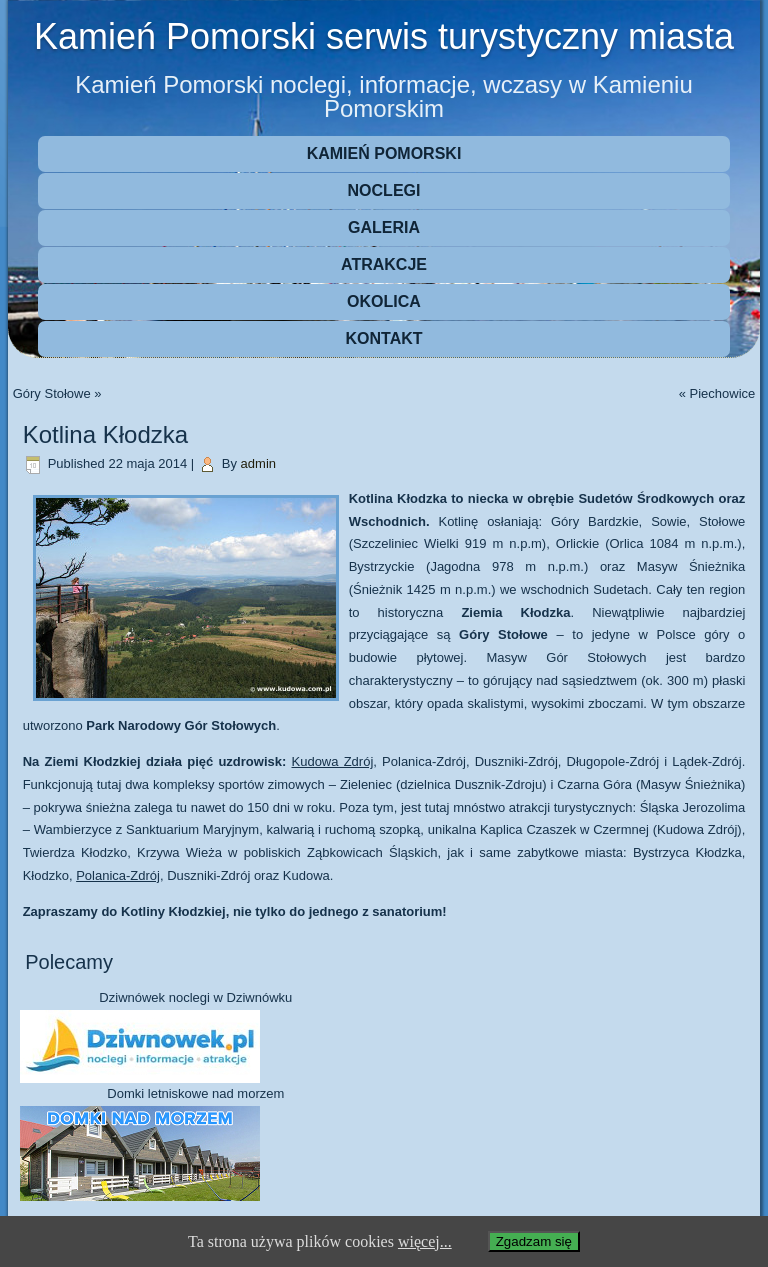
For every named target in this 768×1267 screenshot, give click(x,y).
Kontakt (383, 338)
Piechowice (723, 393)
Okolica (384, 301)
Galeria (384, 227)
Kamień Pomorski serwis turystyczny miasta (384, 36)
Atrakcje (384, 264)
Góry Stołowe (52, 393)
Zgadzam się (534, 1241)
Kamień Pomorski (384, 153)
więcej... (425, 1241)
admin (258, 463)
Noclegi (384, 190)
